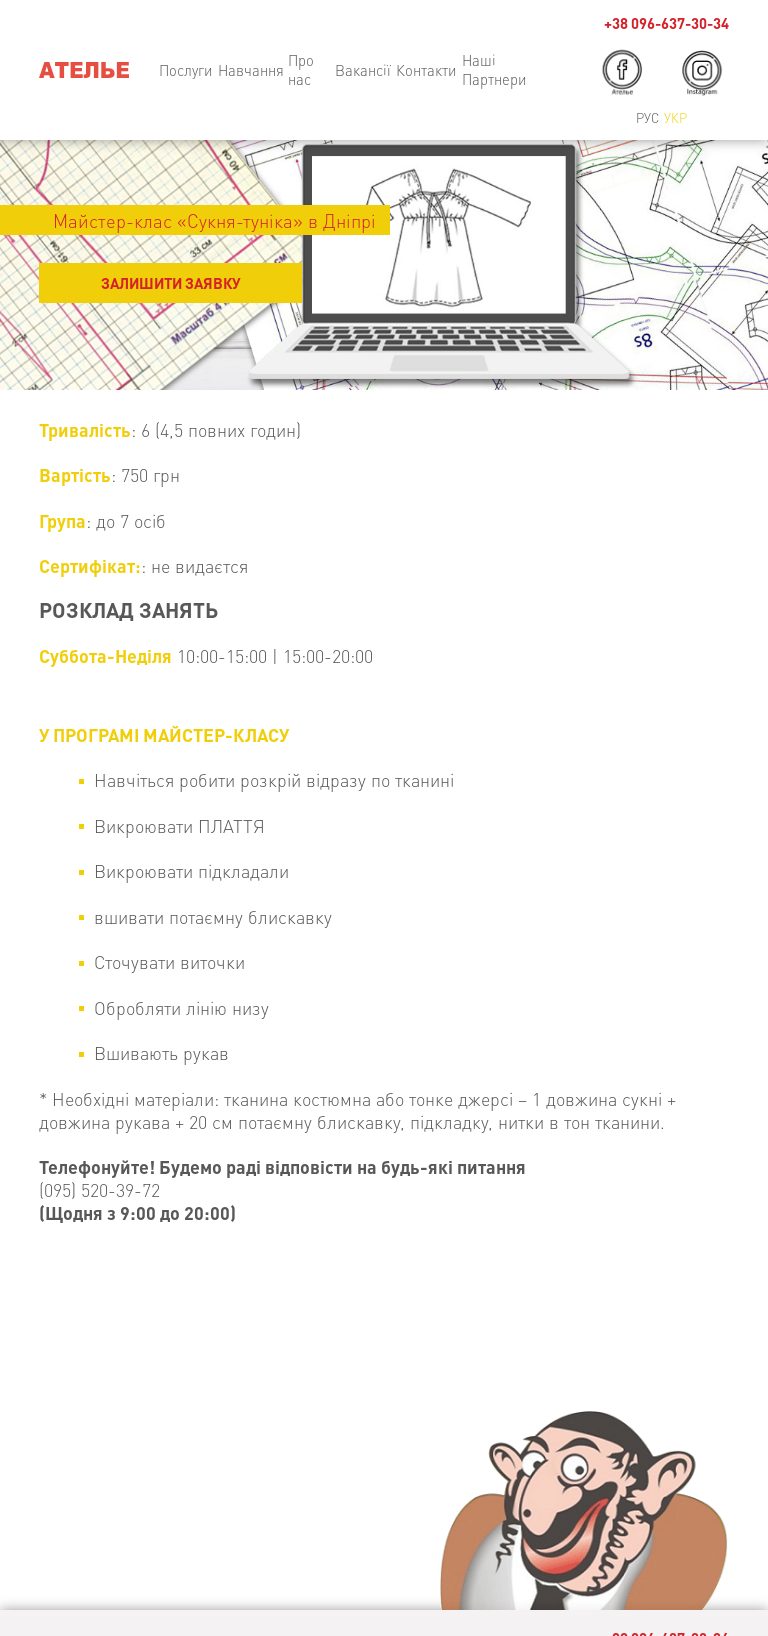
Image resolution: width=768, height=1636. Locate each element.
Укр (675, 117)
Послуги (186, 70)
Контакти (426, 70)
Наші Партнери (494, 70)
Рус (647, 117)
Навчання (251, 70)
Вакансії (363, 70)
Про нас (301, 70)
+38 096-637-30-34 (666, 23)
